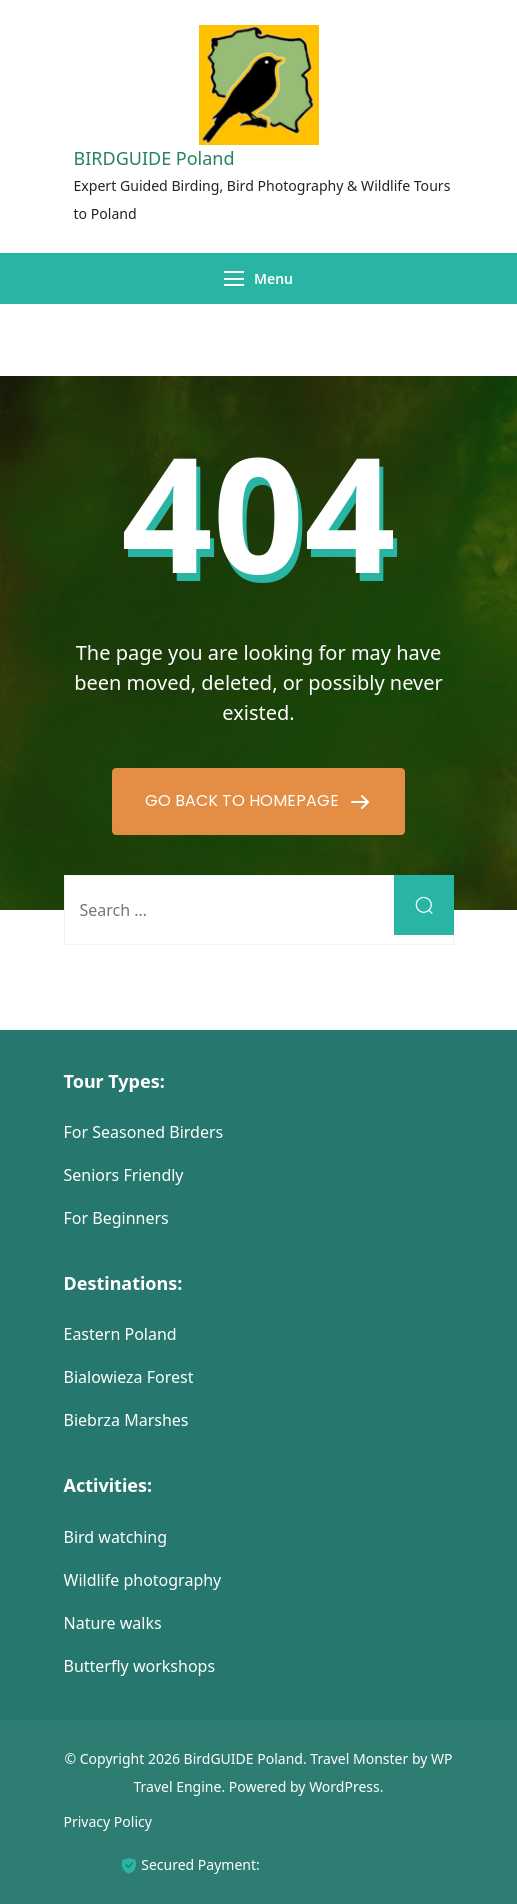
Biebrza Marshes (126, 1420)
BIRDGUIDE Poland (154, 158)
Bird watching (116, 1537)
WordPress (344, 1786)
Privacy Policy (108, 1821)
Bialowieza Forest (129, 1377)
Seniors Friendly (124, 1175)
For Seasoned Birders (144, 1132)
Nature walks (113, 1623)
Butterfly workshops (140, 1666)
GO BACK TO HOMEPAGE (244, 800)
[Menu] (234, 278)
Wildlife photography (143, 1580)
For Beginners (116, 1218)
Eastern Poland (120, 1334)
